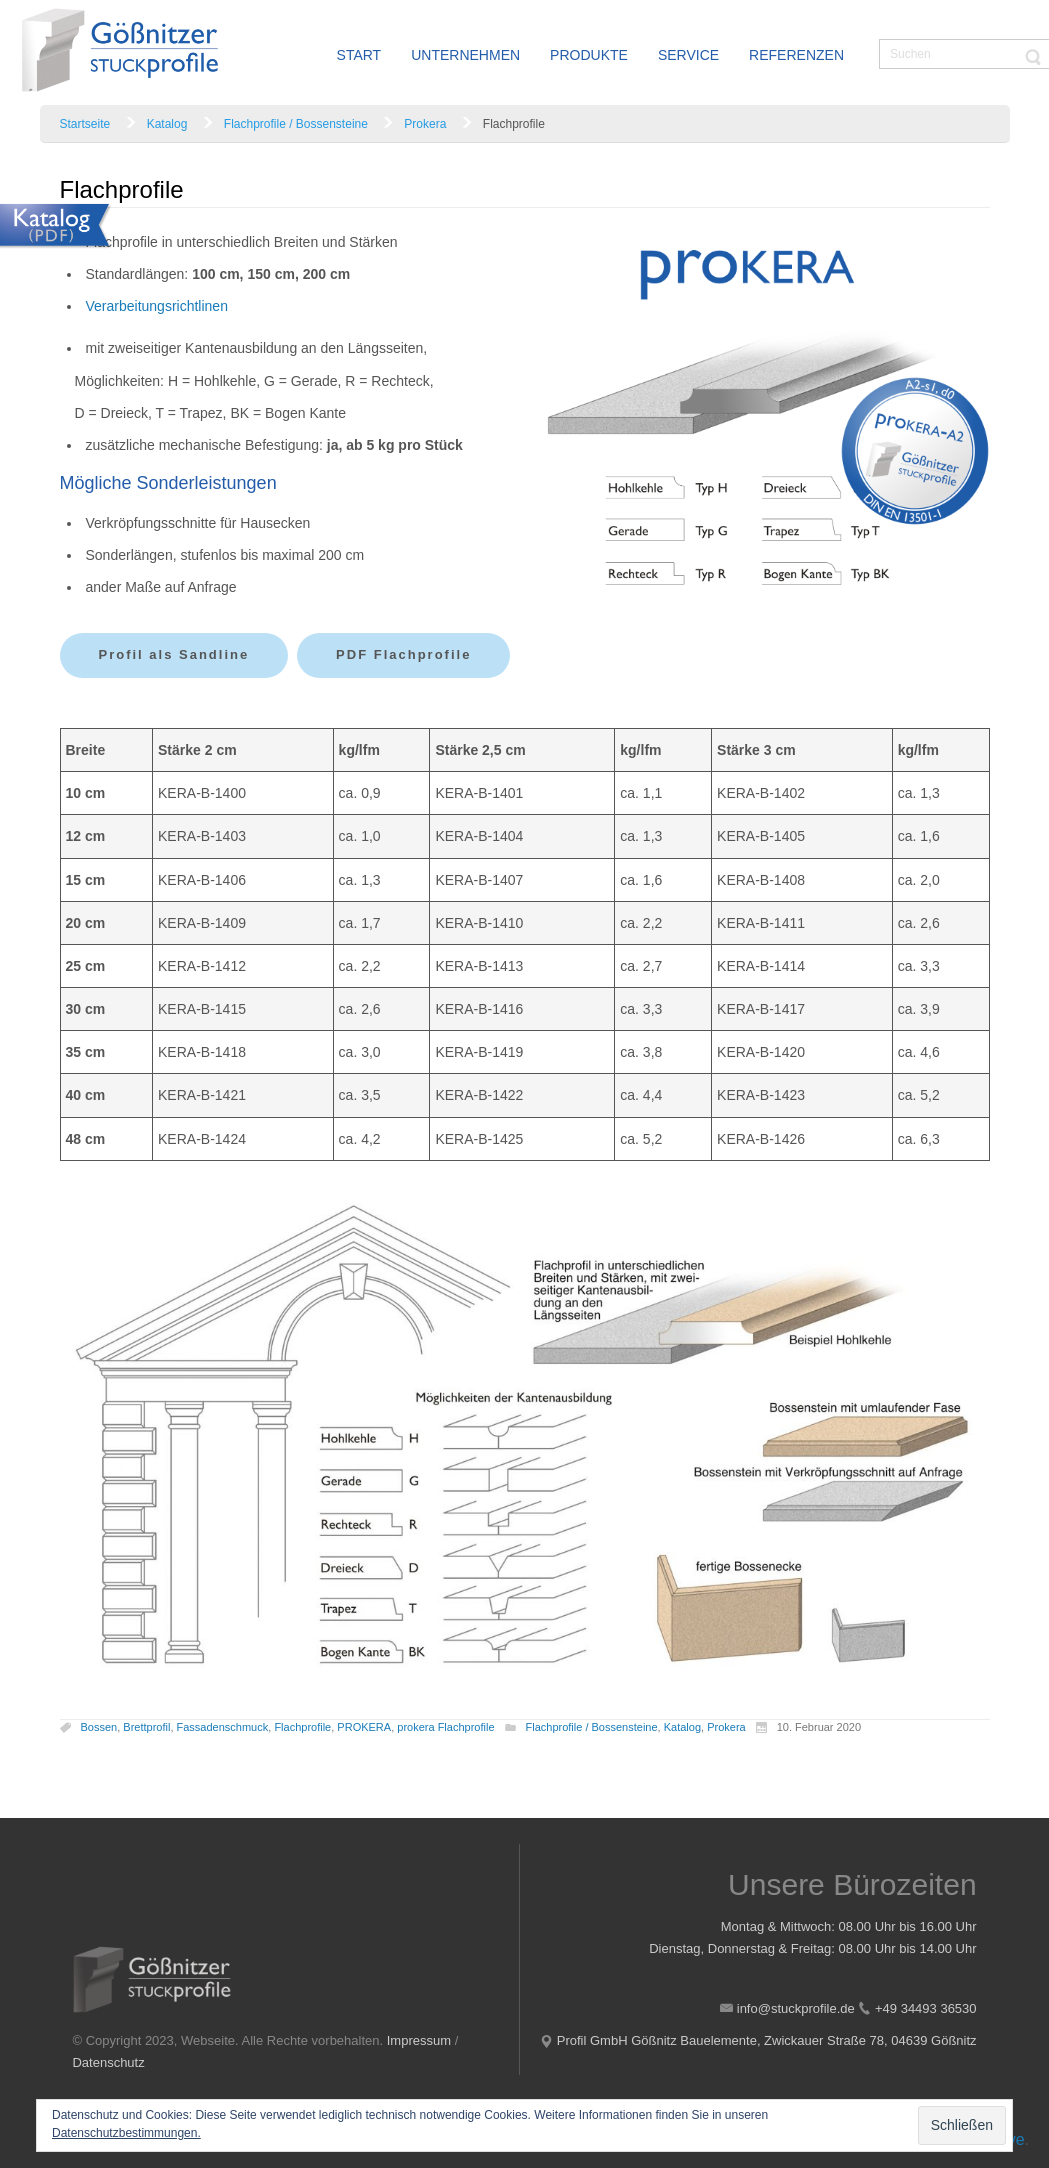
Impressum (419, 2040)
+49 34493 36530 (926, 2008)
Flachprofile (302, 1727)
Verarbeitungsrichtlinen (157, 306)
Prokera (425, 124)
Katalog (167, 124)
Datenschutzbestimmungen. (126, 2133)
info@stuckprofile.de (796, 2008)
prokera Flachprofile (445, 1727)
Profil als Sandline (174, 654)
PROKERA (364, 1727)
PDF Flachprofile (403, 654)
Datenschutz (108, 2062)
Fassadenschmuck (223, 1727)
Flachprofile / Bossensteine (296, 124)
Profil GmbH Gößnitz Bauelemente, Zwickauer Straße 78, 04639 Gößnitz (767, 2040)
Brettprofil (146, 1727)
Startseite (85, 124)
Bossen (99, 1727)
